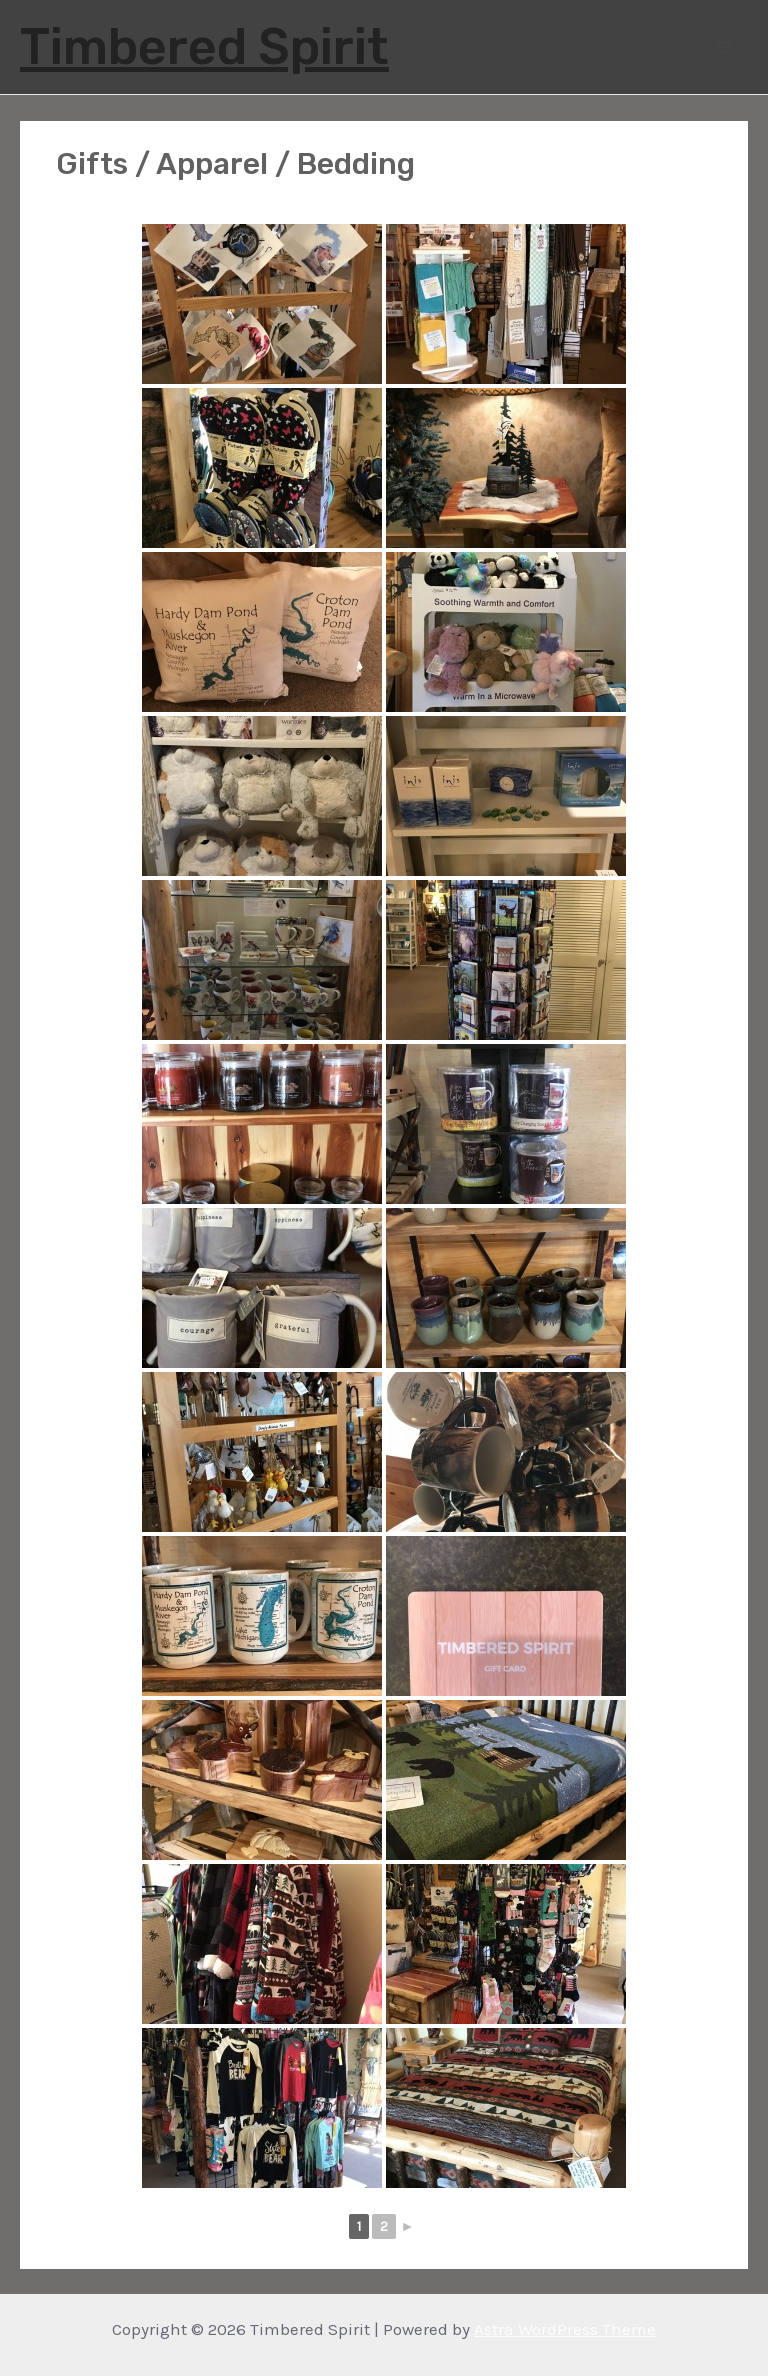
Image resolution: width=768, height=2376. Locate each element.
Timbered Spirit (204, 47)
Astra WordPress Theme (565, 2329)
